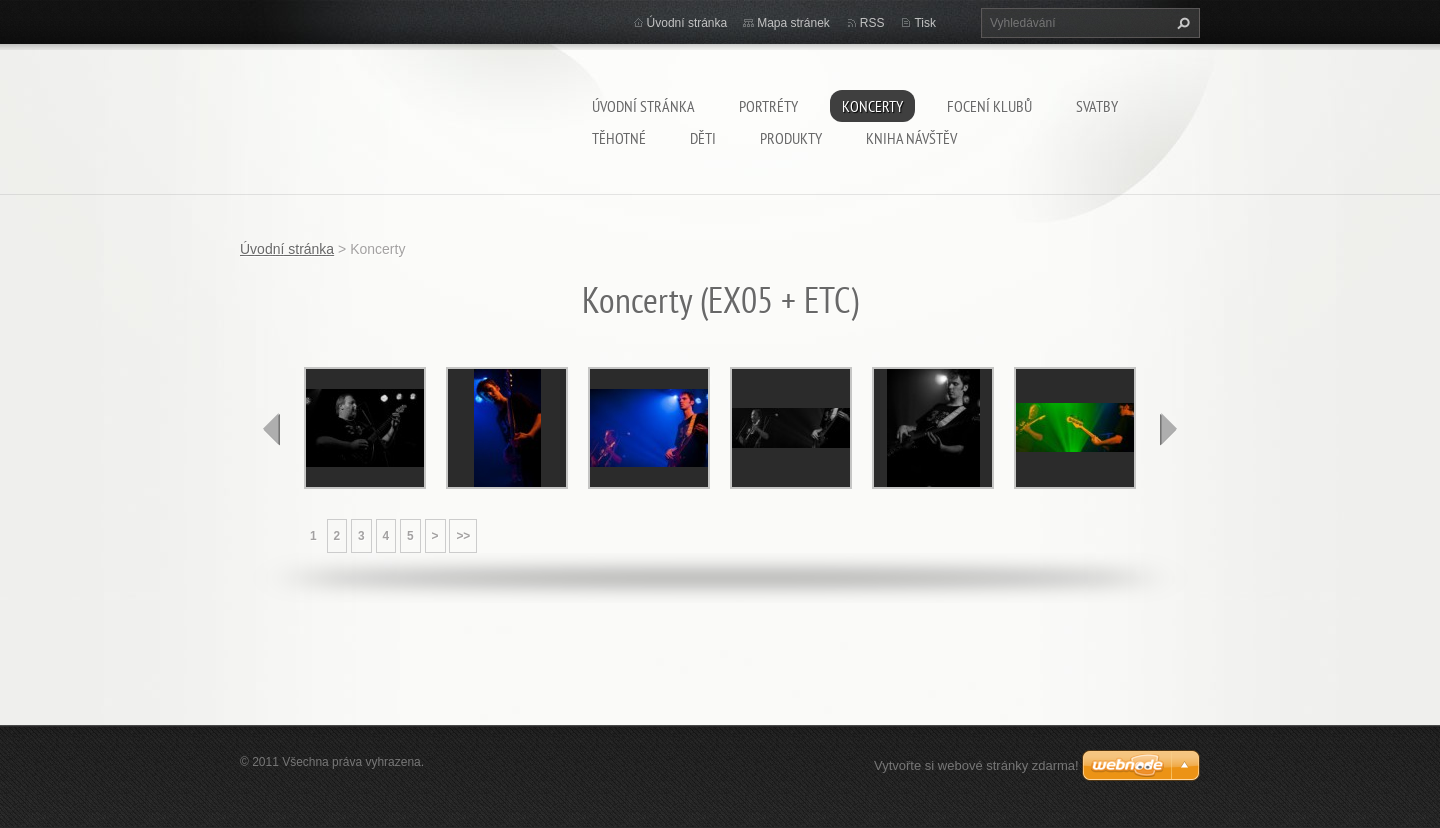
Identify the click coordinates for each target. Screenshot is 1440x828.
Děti (703, 138)
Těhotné (619, 138)
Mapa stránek (793, 23)
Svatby (1097, 106)
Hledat (1181, 23)
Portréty (768, 106)
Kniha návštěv (911, 138)
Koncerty (872, 106)
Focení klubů (989, 106)
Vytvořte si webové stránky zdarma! (976, 765)
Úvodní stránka (643, 106)
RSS (872, 23)
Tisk (925, 23)
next (1168, 429)
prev (272, 429)
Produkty (791, 138)
